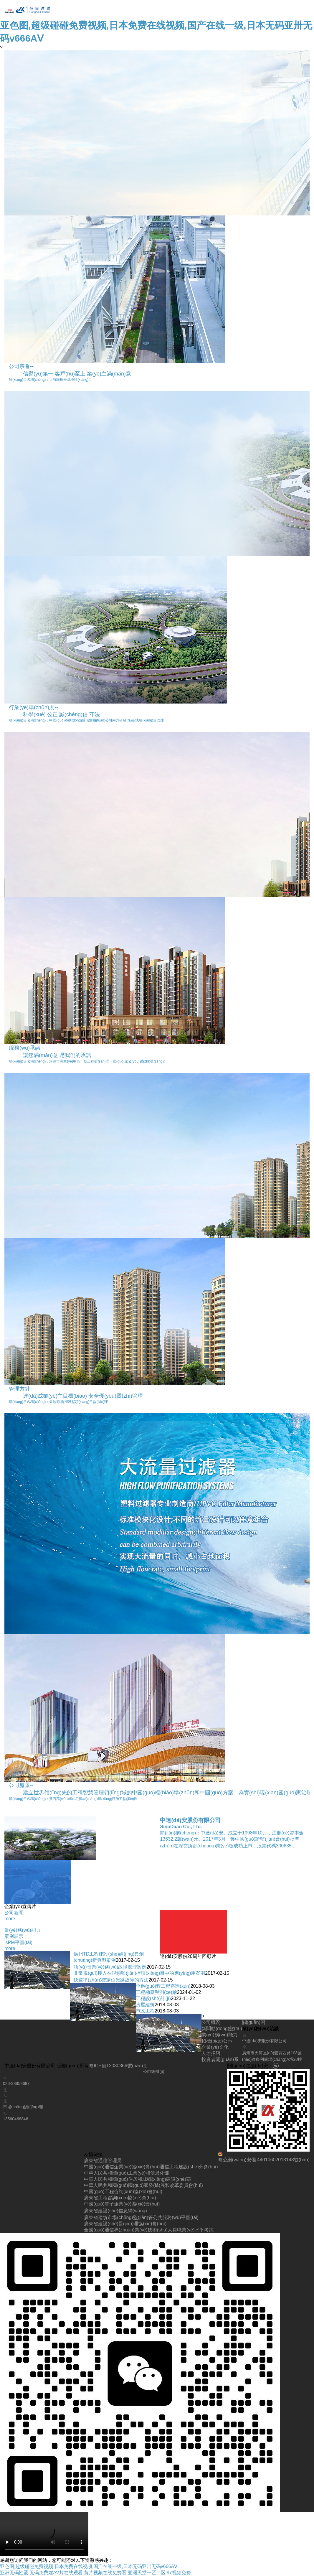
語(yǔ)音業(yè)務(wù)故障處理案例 (110, 1966)
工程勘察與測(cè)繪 (156, 1992)
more (9, 1918)
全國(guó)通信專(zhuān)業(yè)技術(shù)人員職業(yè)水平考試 (148, 2229)
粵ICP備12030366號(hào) (116, 2065)
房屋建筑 (145, 2004)
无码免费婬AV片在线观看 (55, 2572)
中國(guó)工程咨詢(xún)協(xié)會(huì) (123, 2191)
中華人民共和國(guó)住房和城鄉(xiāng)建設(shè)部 (137, 2179)
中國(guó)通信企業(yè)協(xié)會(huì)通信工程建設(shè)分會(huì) (151, 2166)
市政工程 (145, 2010)
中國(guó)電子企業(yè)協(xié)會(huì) (122, 2203)
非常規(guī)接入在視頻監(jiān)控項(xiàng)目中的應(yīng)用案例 (139, 1973)
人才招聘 (210, 2053)
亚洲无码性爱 (14, 2572)
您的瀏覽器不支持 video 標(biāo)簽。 (44, 2534)
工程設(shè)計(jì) (153, 1998)
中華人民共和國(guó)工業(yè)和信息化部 (126, 2172)
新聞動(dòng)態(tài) (221, 2028)
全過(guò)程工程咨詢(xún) (163, 1986)
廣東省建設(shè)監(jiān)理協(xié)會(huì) (125, 2223)
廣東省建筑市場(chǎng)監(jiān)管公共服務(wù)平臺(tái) (141, 2217)
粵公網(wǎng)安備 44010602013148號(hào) (264, 2157)
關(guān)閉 (253, 2022)
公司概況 (210, 2022)
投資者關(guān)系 (220, 2059)
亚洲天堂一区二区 (147, 2572)
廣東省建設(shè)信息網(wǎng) (115, 2210)
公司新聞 (13, 1912)
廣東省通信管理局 (103, 2160)
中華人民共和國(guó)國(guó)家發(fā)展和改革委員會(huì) (143, 2185)
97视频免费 (179, 2572)
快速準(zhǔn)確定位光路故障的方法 (111, 1979)
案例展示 (13, 1936)
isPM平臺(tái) (18, 1942)
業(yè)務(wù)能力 (22, 1930)
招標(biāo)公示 (216, 2040)
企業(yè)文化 (215, 2047)
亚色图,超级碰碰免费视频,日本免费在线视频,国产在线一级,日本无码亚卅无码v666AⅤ (88, 2566)
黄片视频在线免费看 (105, 2572)
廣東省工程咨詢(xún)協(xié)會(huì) (120, 2197)
